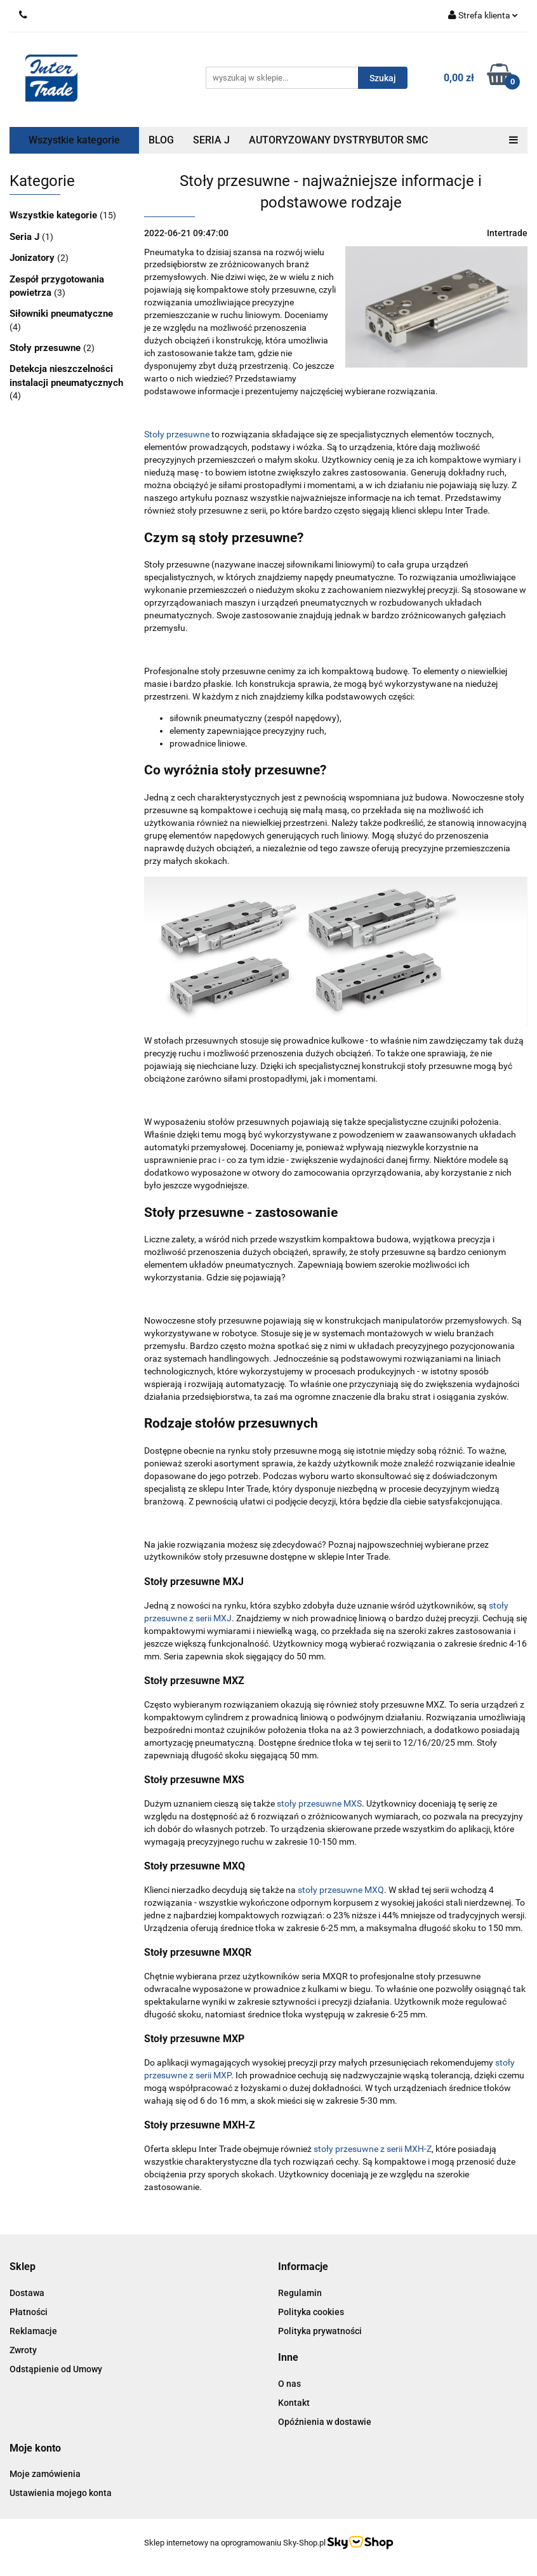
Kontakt (294, 2403)
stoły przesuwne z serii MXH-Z (373, 2149)
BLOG (161, 140)
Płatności (29, 2312)
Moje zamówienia (45, 2474)
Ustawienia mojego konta (61, 2493)
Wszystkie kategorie (74, 140)
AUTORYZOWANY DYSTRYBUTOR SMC (338, 140)
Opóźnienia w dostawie (324, 2422)
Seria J (26, 236)
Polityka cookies (311, 2312)
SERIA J (211, 140)
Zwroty (23, 2350)
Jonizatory (33, 257)
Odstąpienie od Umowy (56, 2369)
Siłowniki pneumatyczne (61, 313)
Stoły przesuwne (46, 348)
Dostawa (27, 2293)
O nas (289, 2384)
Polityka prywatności (320, 2331)
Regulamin (300, 2293)
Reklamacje (33, 2331)
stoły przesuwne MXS (319, 1803)
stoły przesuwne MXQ (341, 1890)
